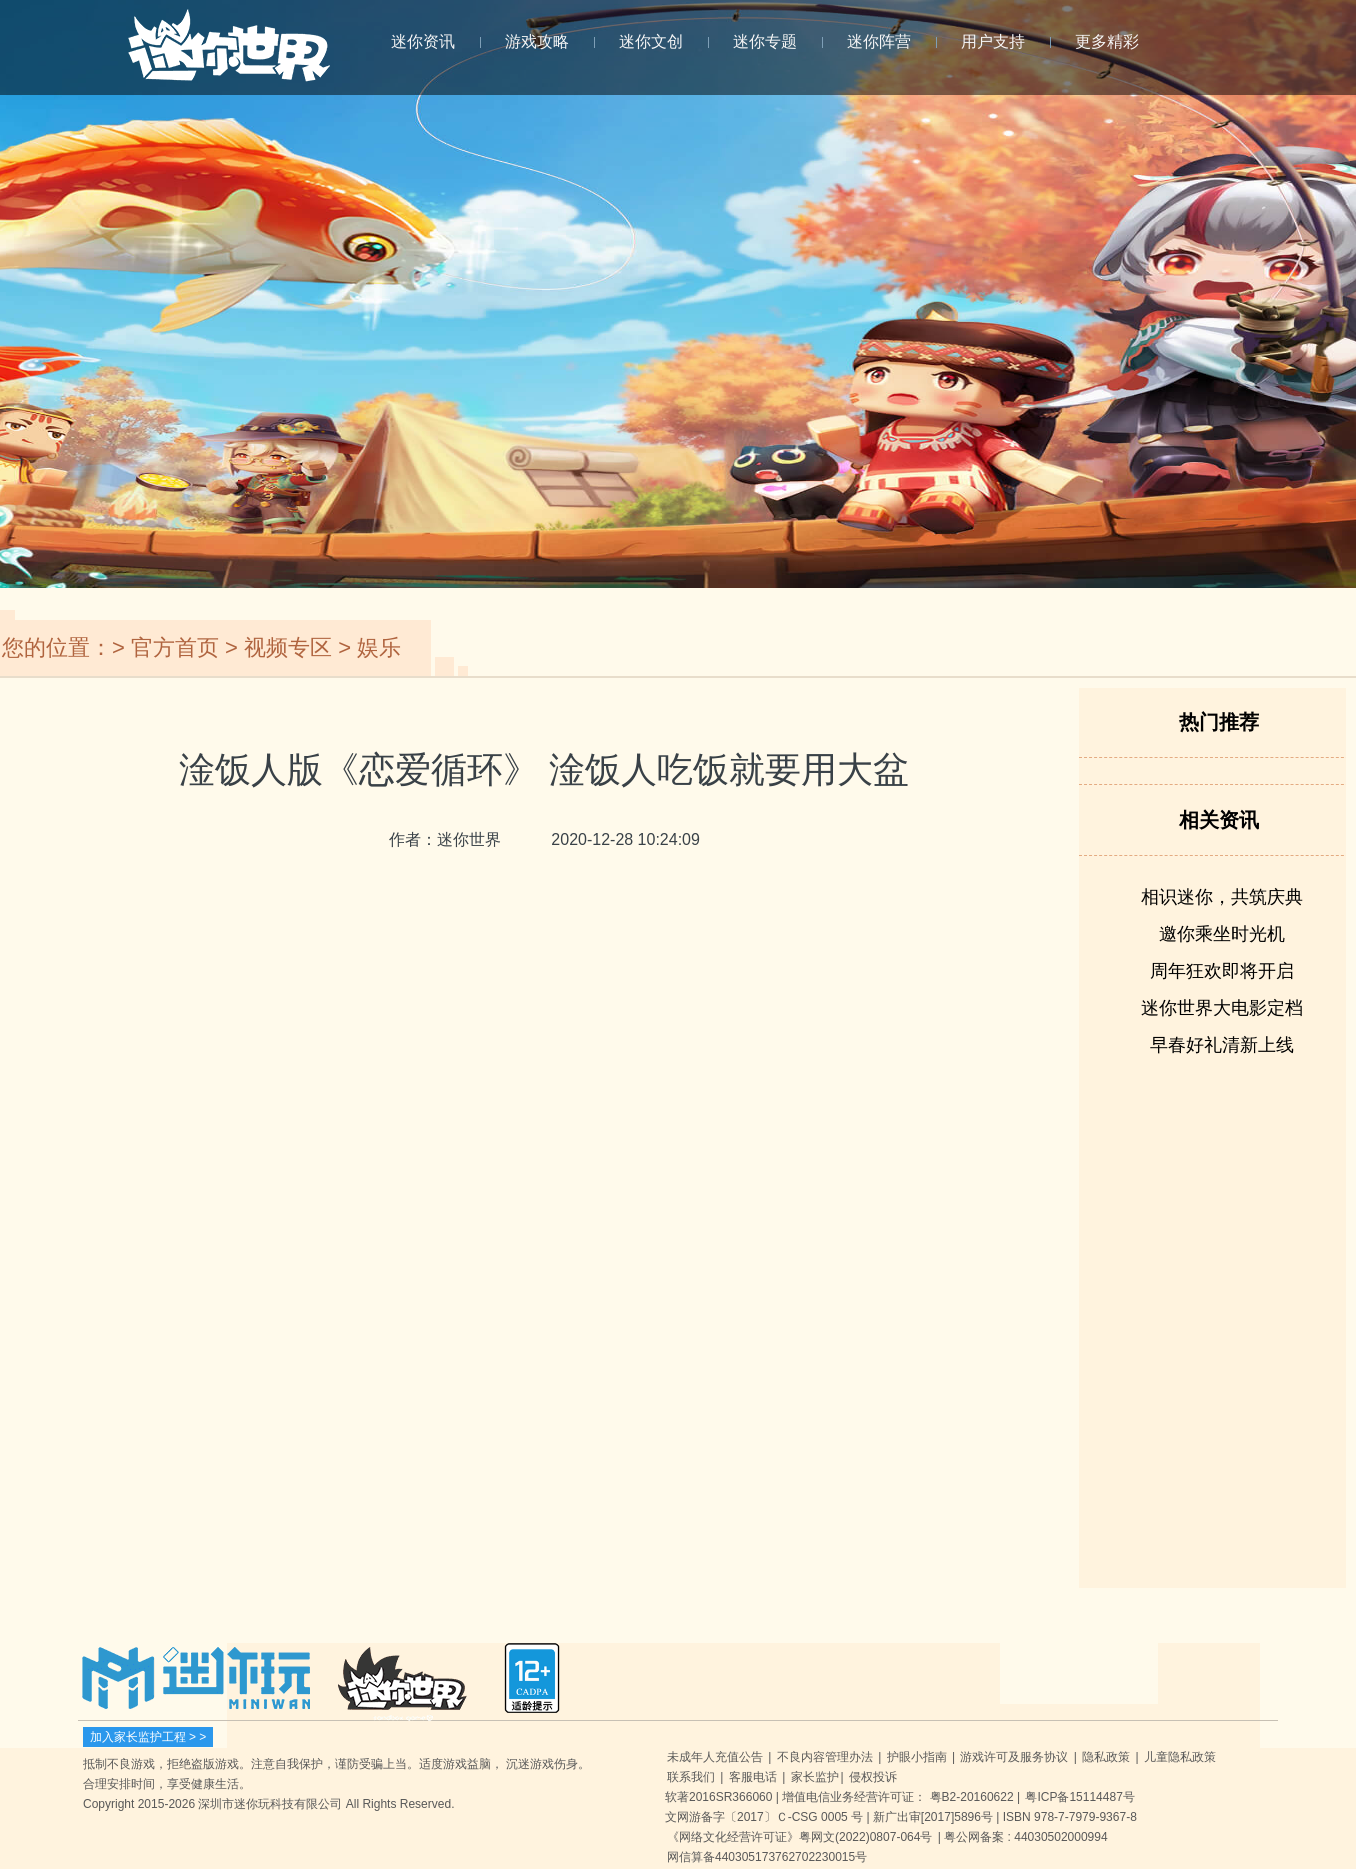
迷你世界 (229, 56)
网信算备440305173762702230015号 (767, 1857)
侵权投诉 (873, 1777)
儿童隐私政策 (1180, 1757)
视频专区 (288, 647)
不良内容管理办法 (825, 1757)
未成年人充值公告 (715, 1757)
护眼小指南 (917, 1757)
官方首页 (175, 647)
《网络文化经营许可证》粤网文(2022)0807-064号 (799, 1837)
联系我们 (691, 1777)
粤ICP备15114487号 (1079, 1797)
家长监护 (815, 1777)
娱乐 (379, 647)
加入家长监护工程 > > (148, 1737)
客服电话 (753, 1777)
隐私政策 (1106, 1757)
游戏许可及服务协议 (1014, 1757)
